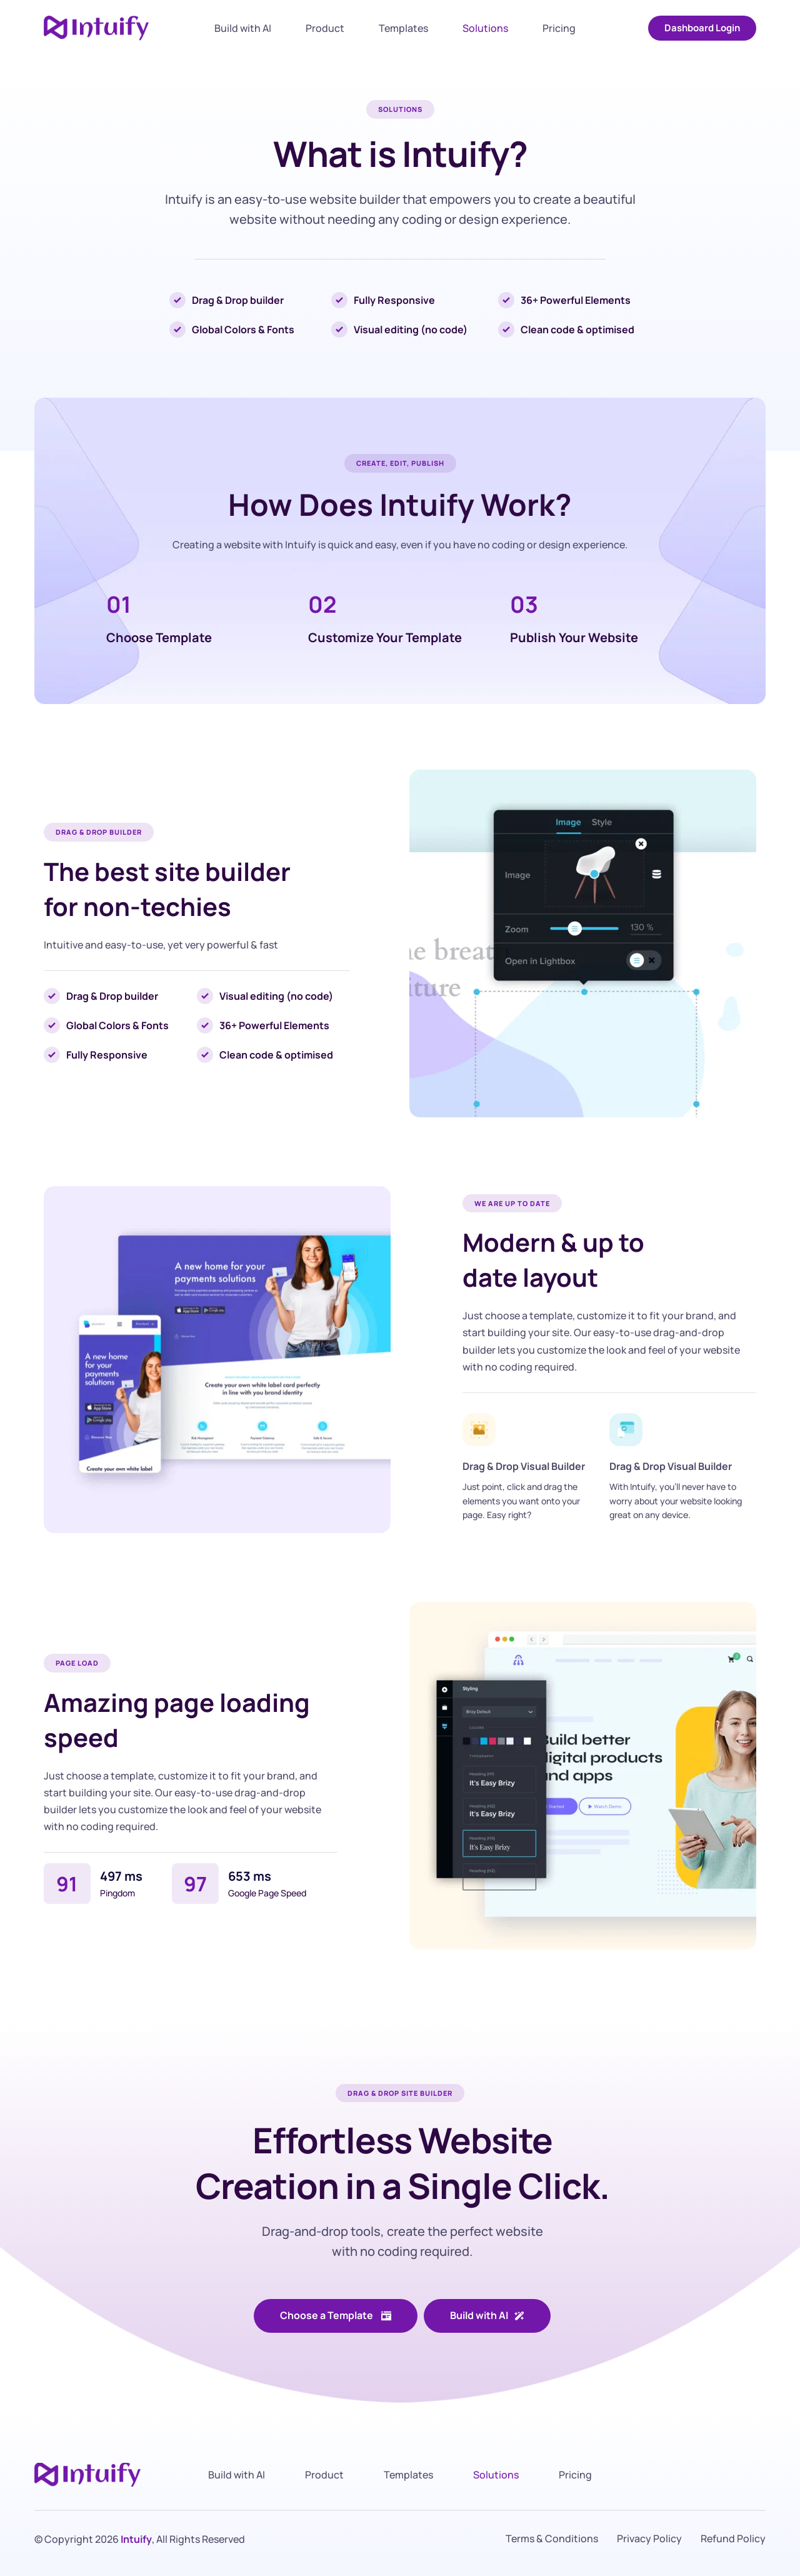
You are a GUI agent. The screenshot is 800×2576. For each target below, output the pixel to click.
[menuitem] (242, 28)
